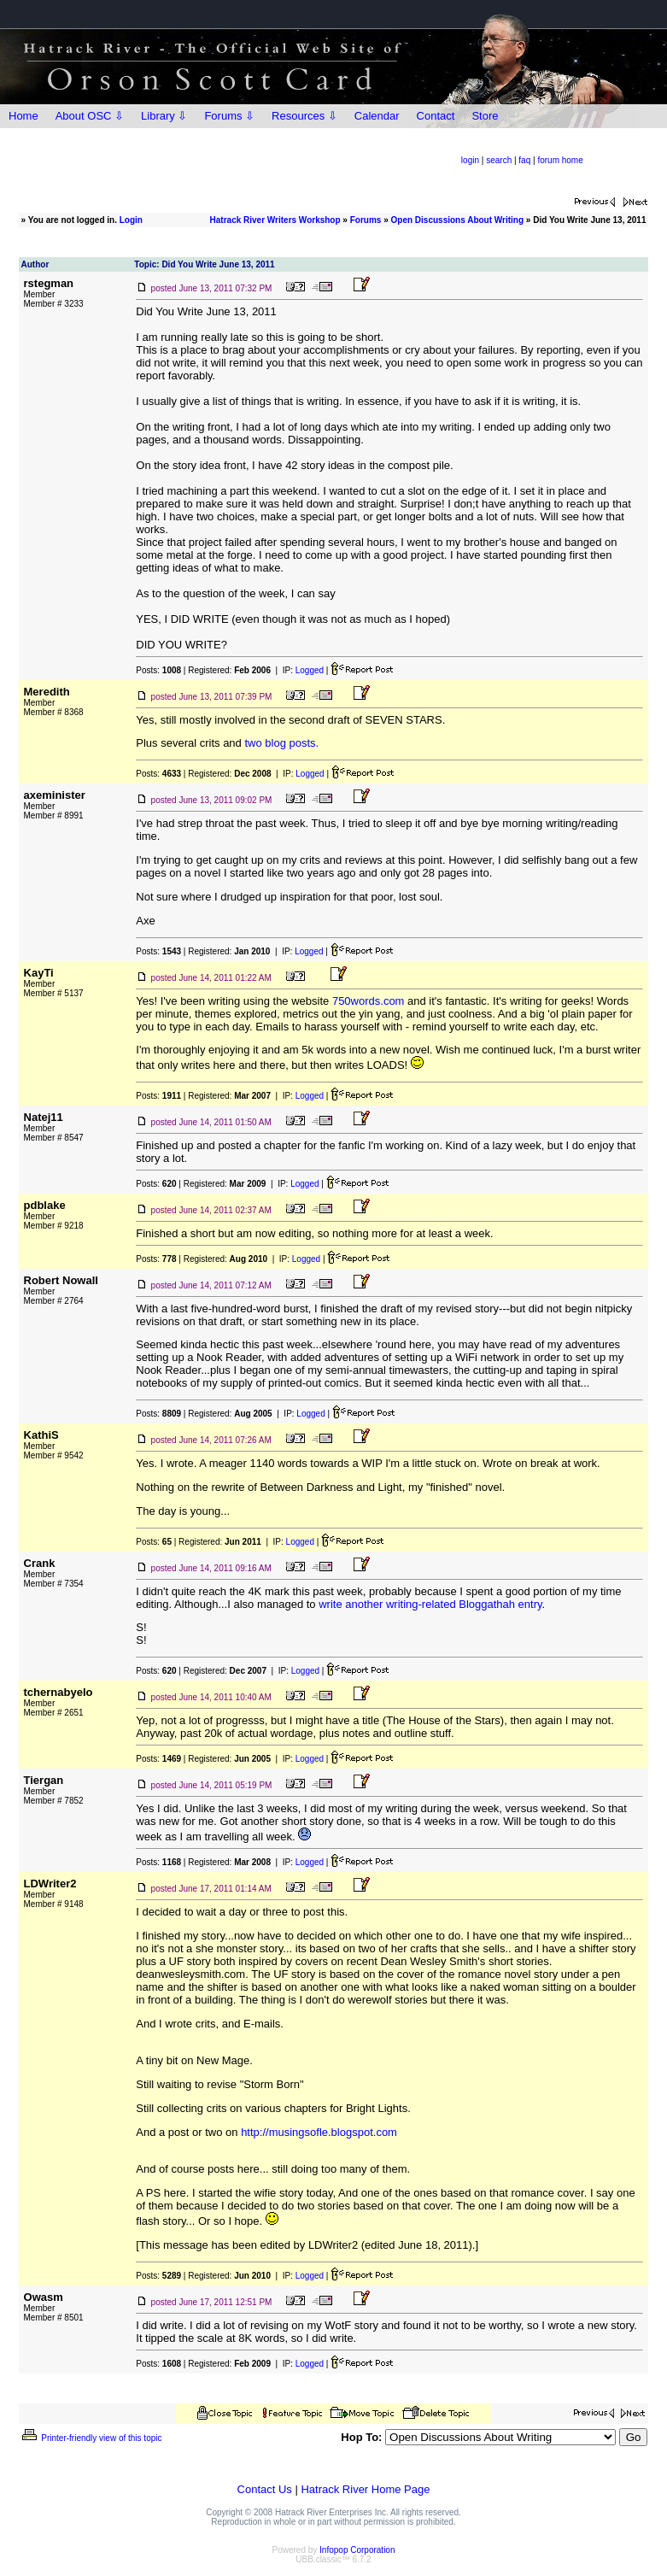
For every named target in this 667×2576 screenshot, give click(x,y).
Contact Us (264, 2489)
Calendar (377, 115)
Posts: (158, 670)
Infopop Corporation (357, 2550)
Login (131, 220)
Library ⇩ (164, 115)
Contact (436, 115)
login (470, 160)
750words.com (368, 1001)
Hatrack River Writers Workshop (275, 220)
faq (524, 160)
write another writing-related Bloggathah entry (430, 1604)
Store (484, 115)
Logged (309, 670)
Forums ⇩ (229, 115)
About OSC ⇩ (90, 115)
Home (23, 115)
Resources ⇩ (304, 115)
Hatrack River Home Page (365, 2489)
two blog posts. (281, 742)
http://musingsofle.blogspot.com (319, 2132)
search (499, 160)
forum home (559, 160)
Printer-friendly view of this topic (91, 2438)
